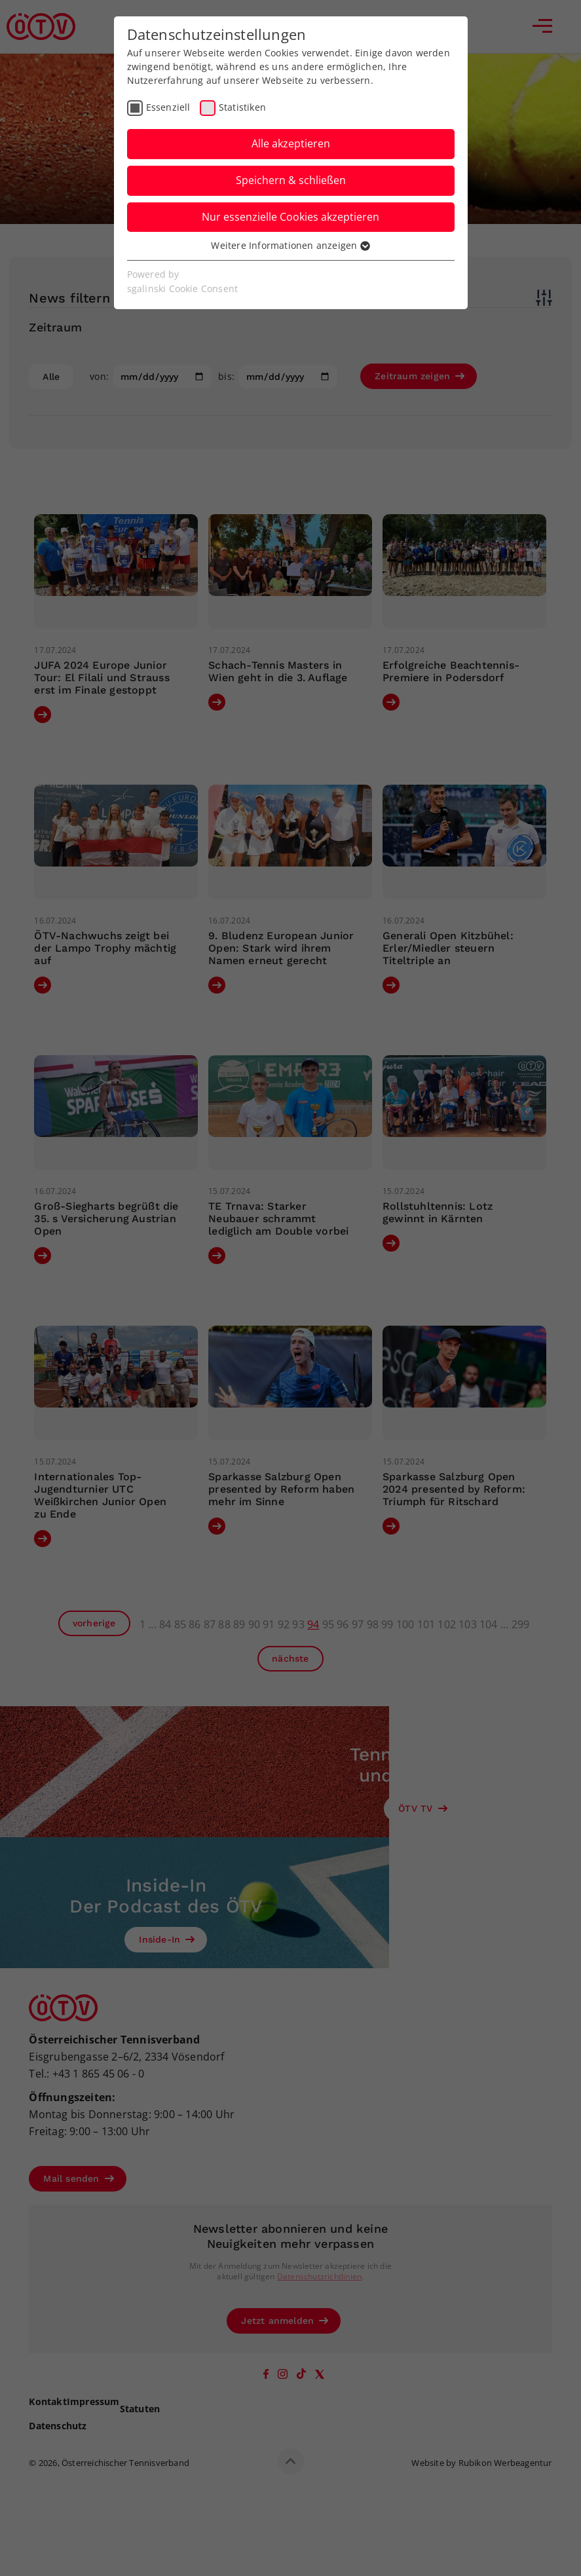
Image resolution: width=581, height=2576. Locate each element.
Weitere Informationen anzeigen (290, 245)
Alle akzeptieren (291, 143)
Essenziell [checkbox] (168, 107)
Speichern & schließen (291, 180)
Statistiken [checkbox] (242, 107)
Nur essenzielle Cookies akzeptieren (290, 217)
